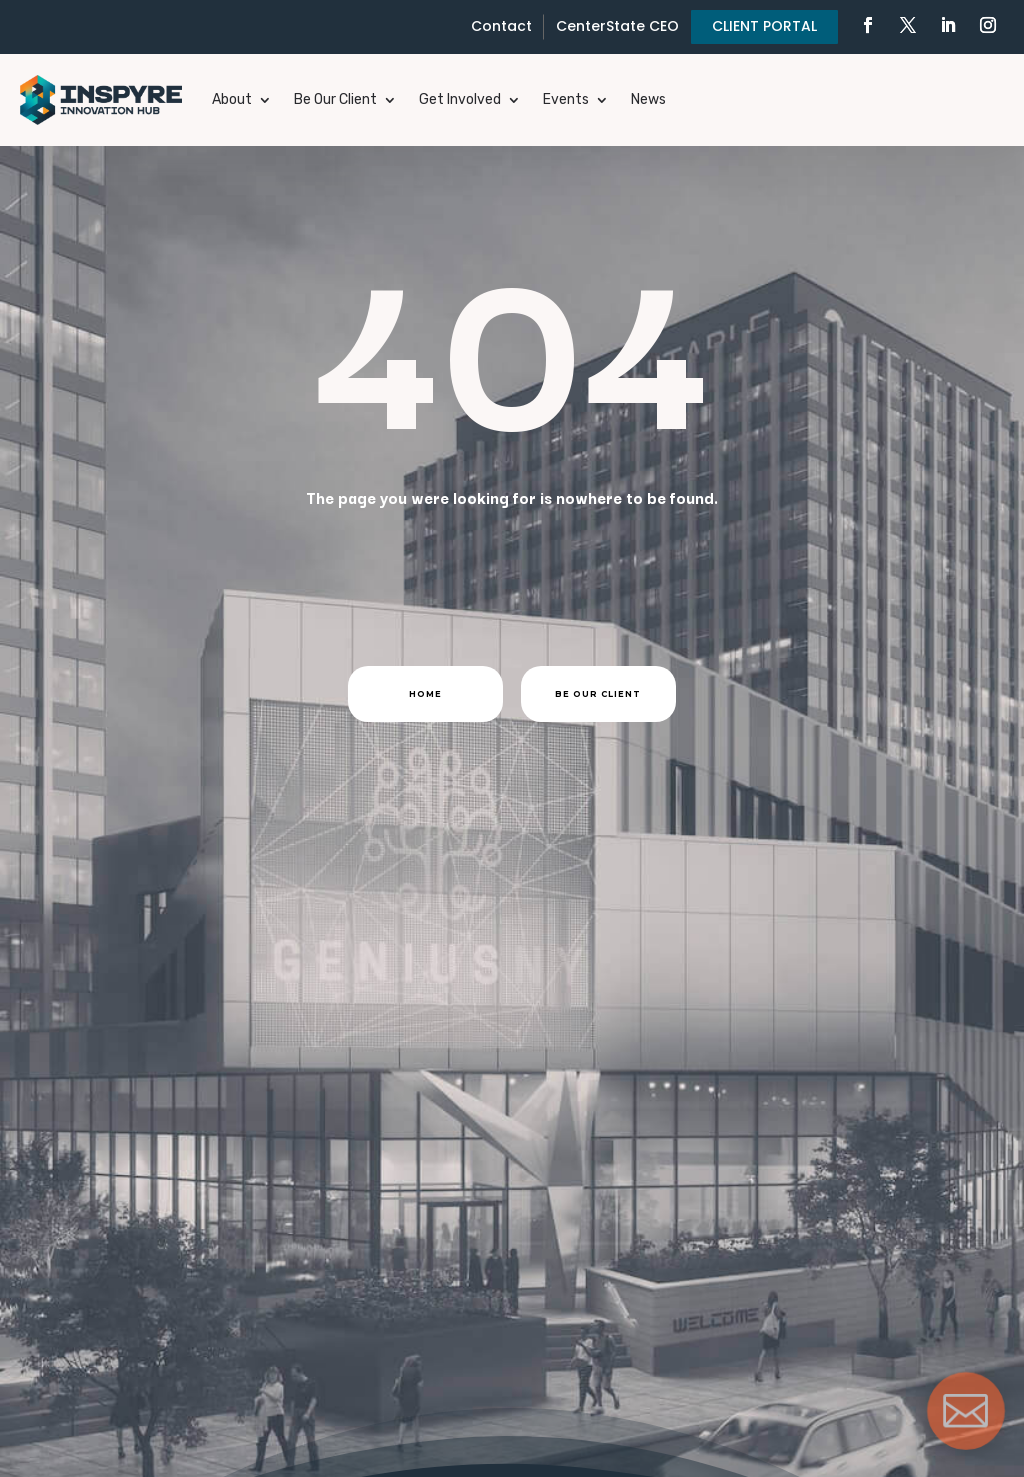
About (232, 99)
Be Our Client (335, 99)
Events (566, 99)
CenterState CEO (617, 26)
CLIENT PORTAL (764, 26)
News (648, 99)
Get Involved (460, 99)
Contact (501, 26)
